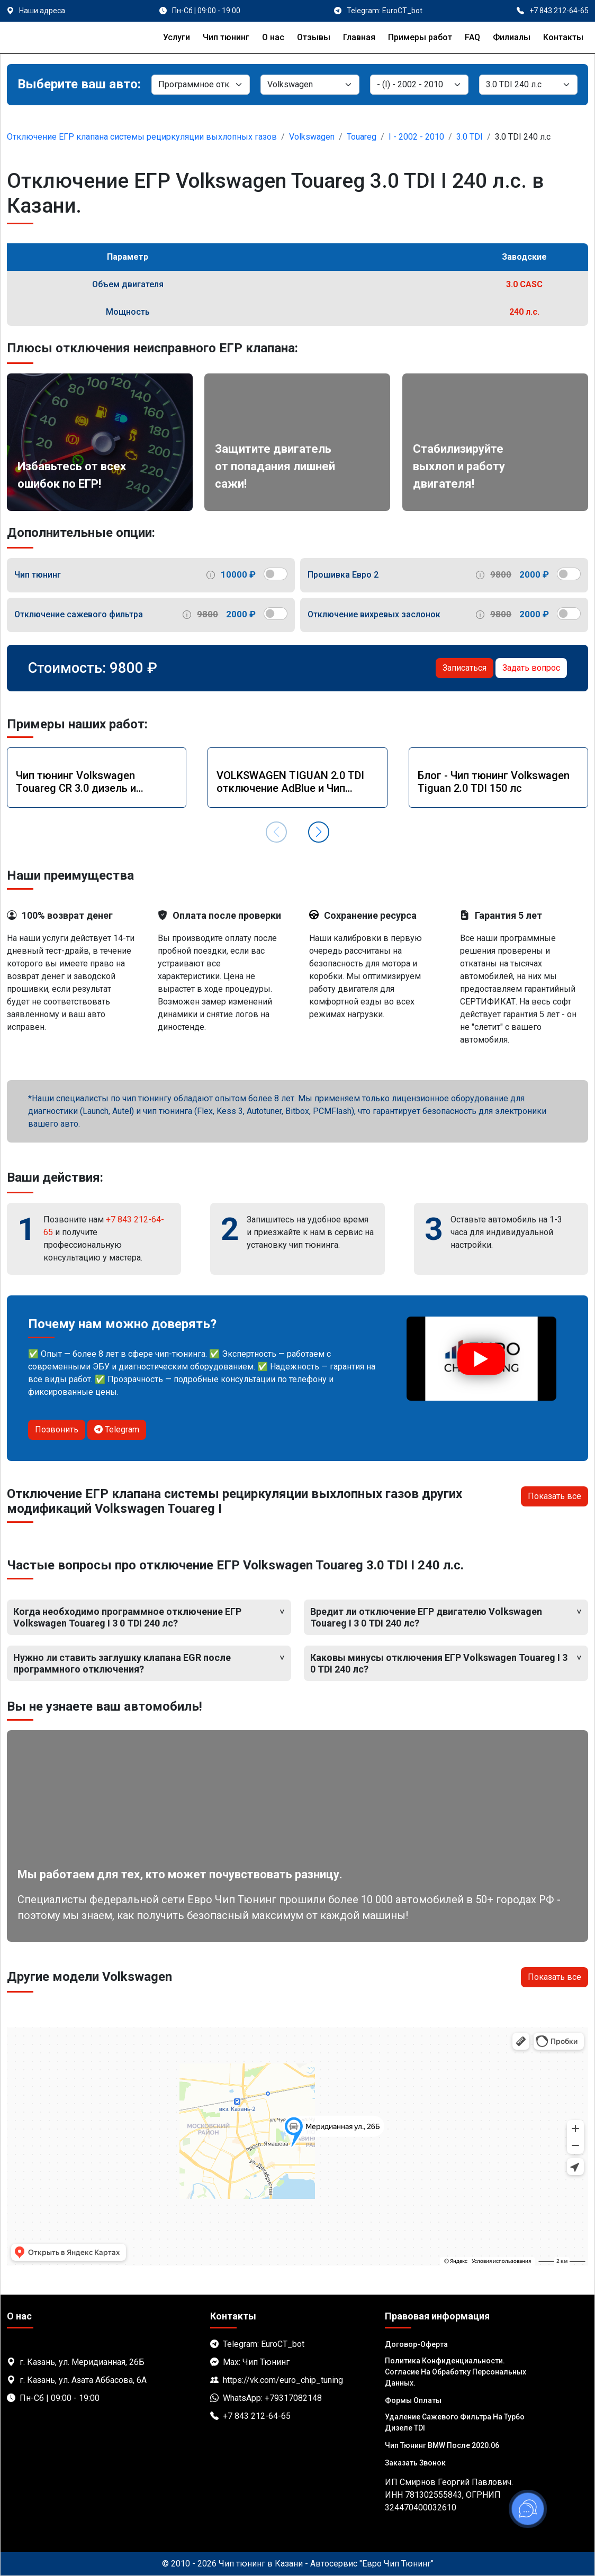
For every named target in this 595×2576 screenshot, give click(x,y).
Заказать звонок (415, 2463)
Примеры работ (420, 37)
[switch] (275, 574)
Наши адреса (42, 10)
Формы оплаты (413, 2400)
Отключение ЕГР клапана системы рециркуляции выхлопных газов (142, 137)
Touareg (361, 137)
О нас (273, 37)
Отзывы (313, 37)
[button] (318, 832)
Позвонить (56, 1429)
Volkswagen (312, 137)
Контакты (563, 37)
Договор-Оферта (416, 2344)
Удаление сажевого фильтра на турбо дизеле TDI (455, 2422)
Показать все (554, 1496)
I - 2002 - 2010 (416, 137)
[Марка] (309, 85)
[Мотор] (528, 85)
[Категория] (200, 85)
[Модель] (419, 85)
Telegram (116, 1429)
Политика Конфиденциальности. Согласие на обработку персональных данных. (455, 2371)
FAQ (472, 37)
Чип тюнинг (226, 37)
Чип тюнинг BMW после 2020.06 (442, 2445)
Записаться (464, 668)
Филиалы (511, 37)
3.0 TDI (469, 137)
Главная (359, 37)
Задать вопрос (531, 668)
